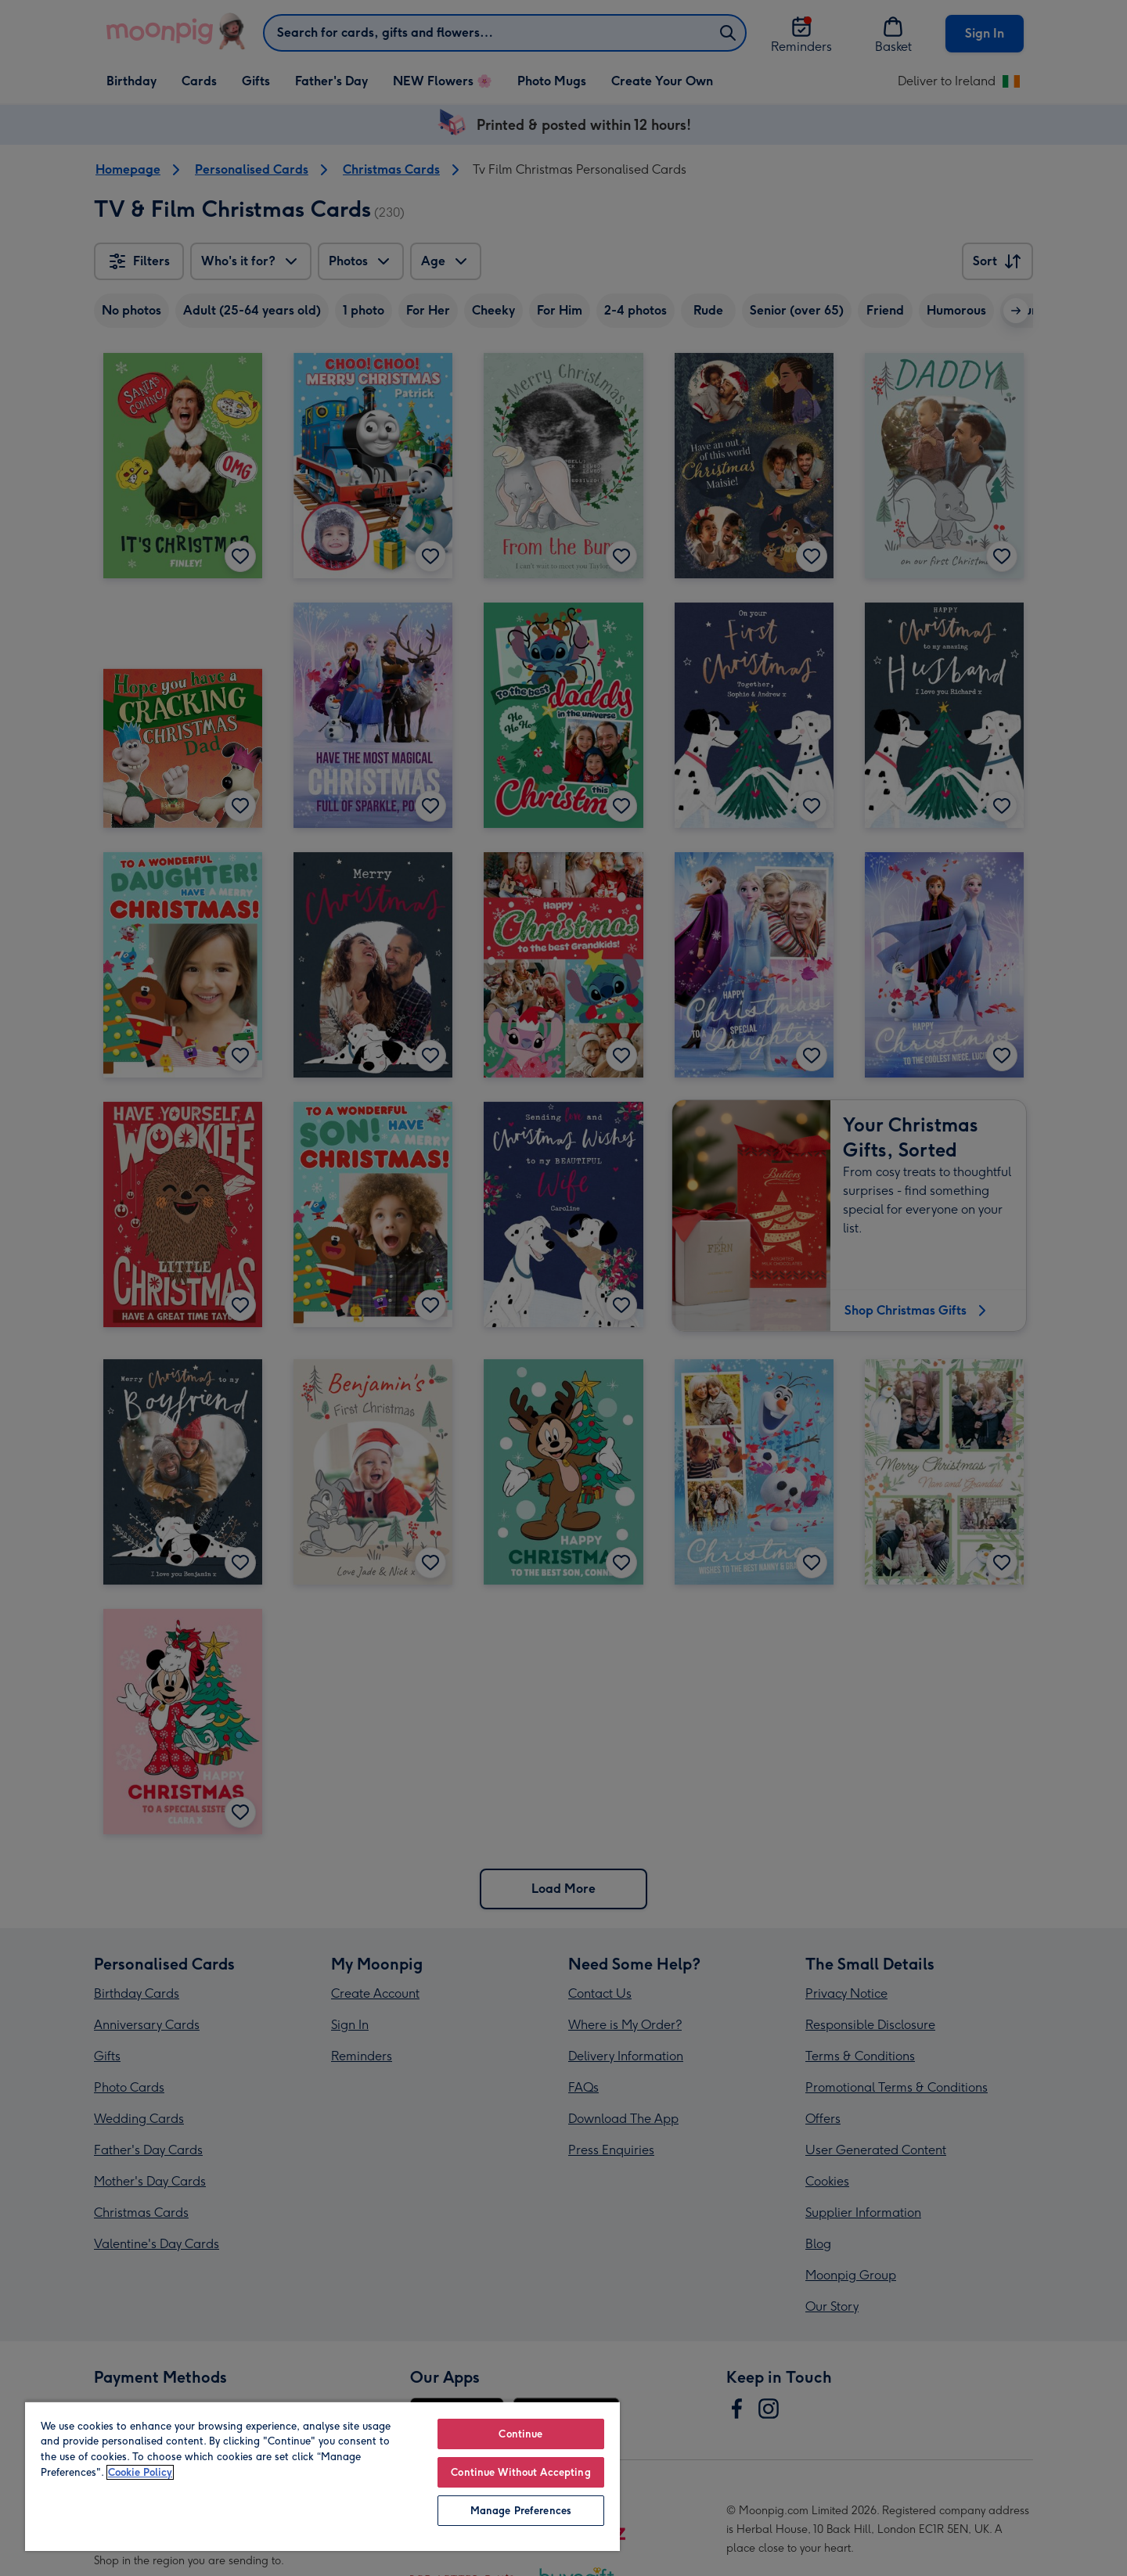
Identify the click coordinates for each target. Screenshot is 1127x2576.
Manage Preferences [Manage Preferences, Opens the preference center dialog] (520, 2511)
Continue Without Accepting (520, 2472)
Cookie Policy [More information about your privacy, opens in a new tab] (140, 2472)
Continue (520, 2434)
